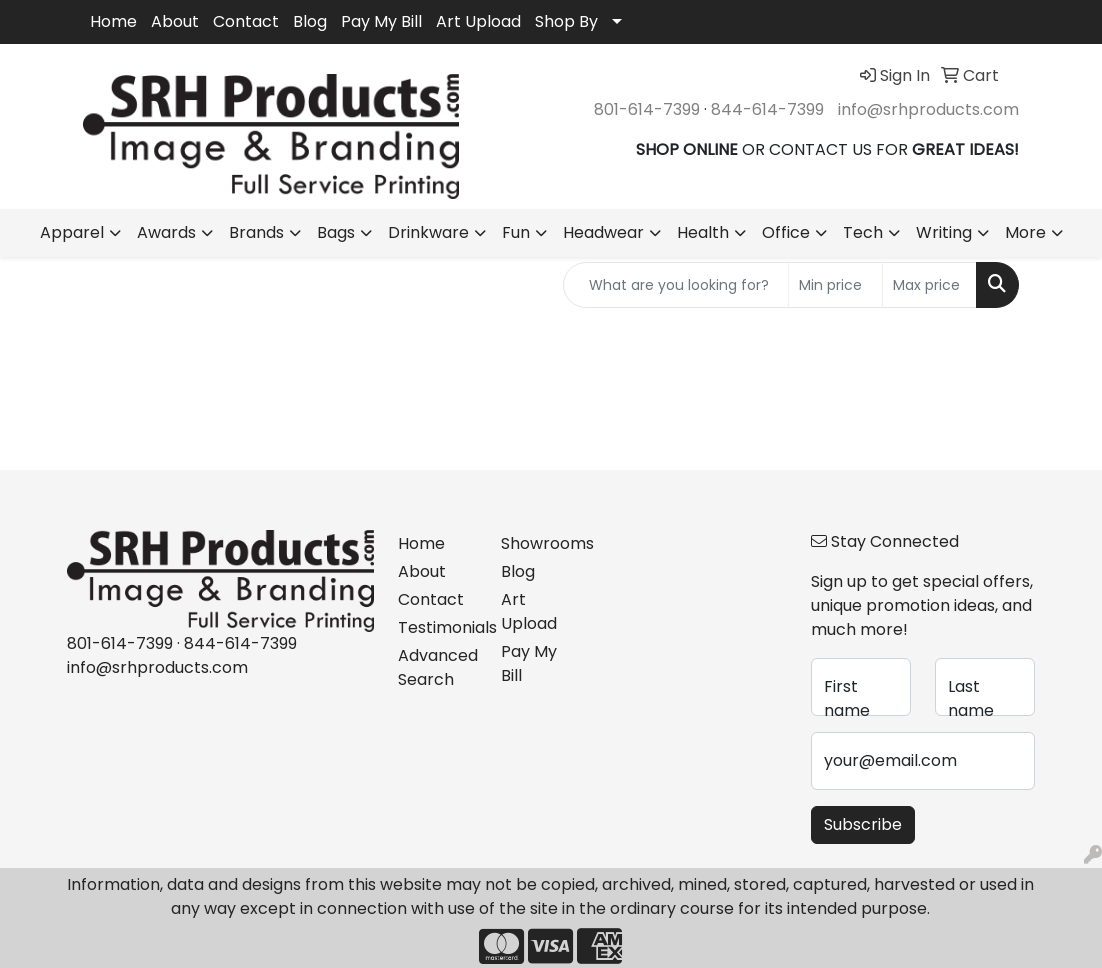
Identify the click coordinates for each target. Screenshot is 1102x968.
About (175, 21)
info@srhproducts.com (928, 109)
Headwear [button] (603, 232)
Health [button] (703, 232)
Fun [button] (516, 232)
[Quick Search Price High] (929, 285)
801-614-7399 (647, 109)
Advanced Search (437, 667)
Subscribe (863, 824)
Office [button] (786, 232)
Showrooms (540, 543)
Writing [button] (944, 232)
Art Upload (478, 21)
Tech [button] (863, 232)
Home (113, 21)
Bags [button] (336, 232)
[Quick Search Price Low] (835, 285)
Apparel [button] (72, 232)
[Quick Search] (676, 285)
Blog (310, 21)
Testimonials (437, 627)
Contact (246, 21)
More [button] (1025, 232)
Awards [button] (166, 232)
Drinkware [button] (428, 232)
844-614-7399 (767, 109)
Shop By (566, 21)
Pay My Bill (381, 21)
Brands (256, 232)
